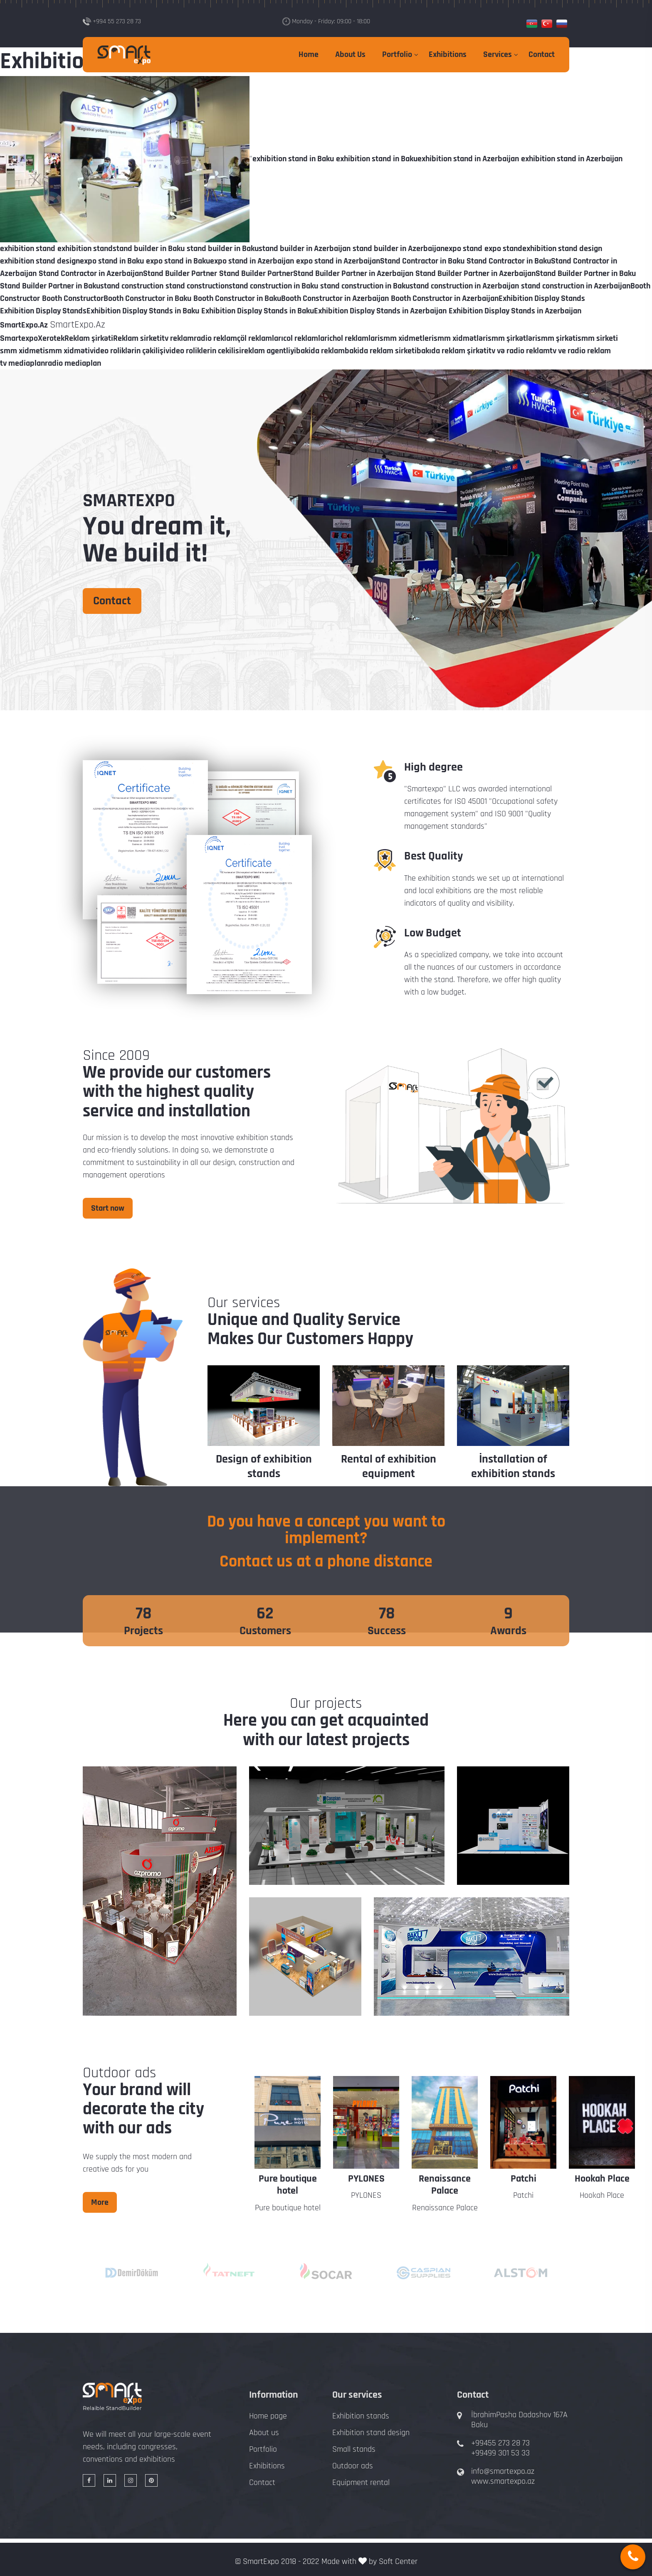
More (100, 2202)
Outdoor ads (352, 2465)
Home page (268, 2416)
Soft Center (398, 2561)
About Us (350, 54)
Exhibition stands (360, 2416)
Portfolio (397, 54)
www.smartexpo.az (503, 2481)
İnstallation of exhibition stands (513, 1466)
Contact (542, 54)
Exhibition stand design (371, 2432)
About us (264, 2432)
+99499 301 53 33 (500, 2453)
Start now (107, 1208)
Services (497, 54)
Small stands (353, 2449)
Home (309, 54)
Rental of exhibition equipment (388, 1466)
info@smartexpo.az (502, 2471)
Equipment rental (361, 2482)
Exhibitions (448, 54)
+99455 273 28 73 (500, 2443)
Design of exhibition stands (264, 1466)
